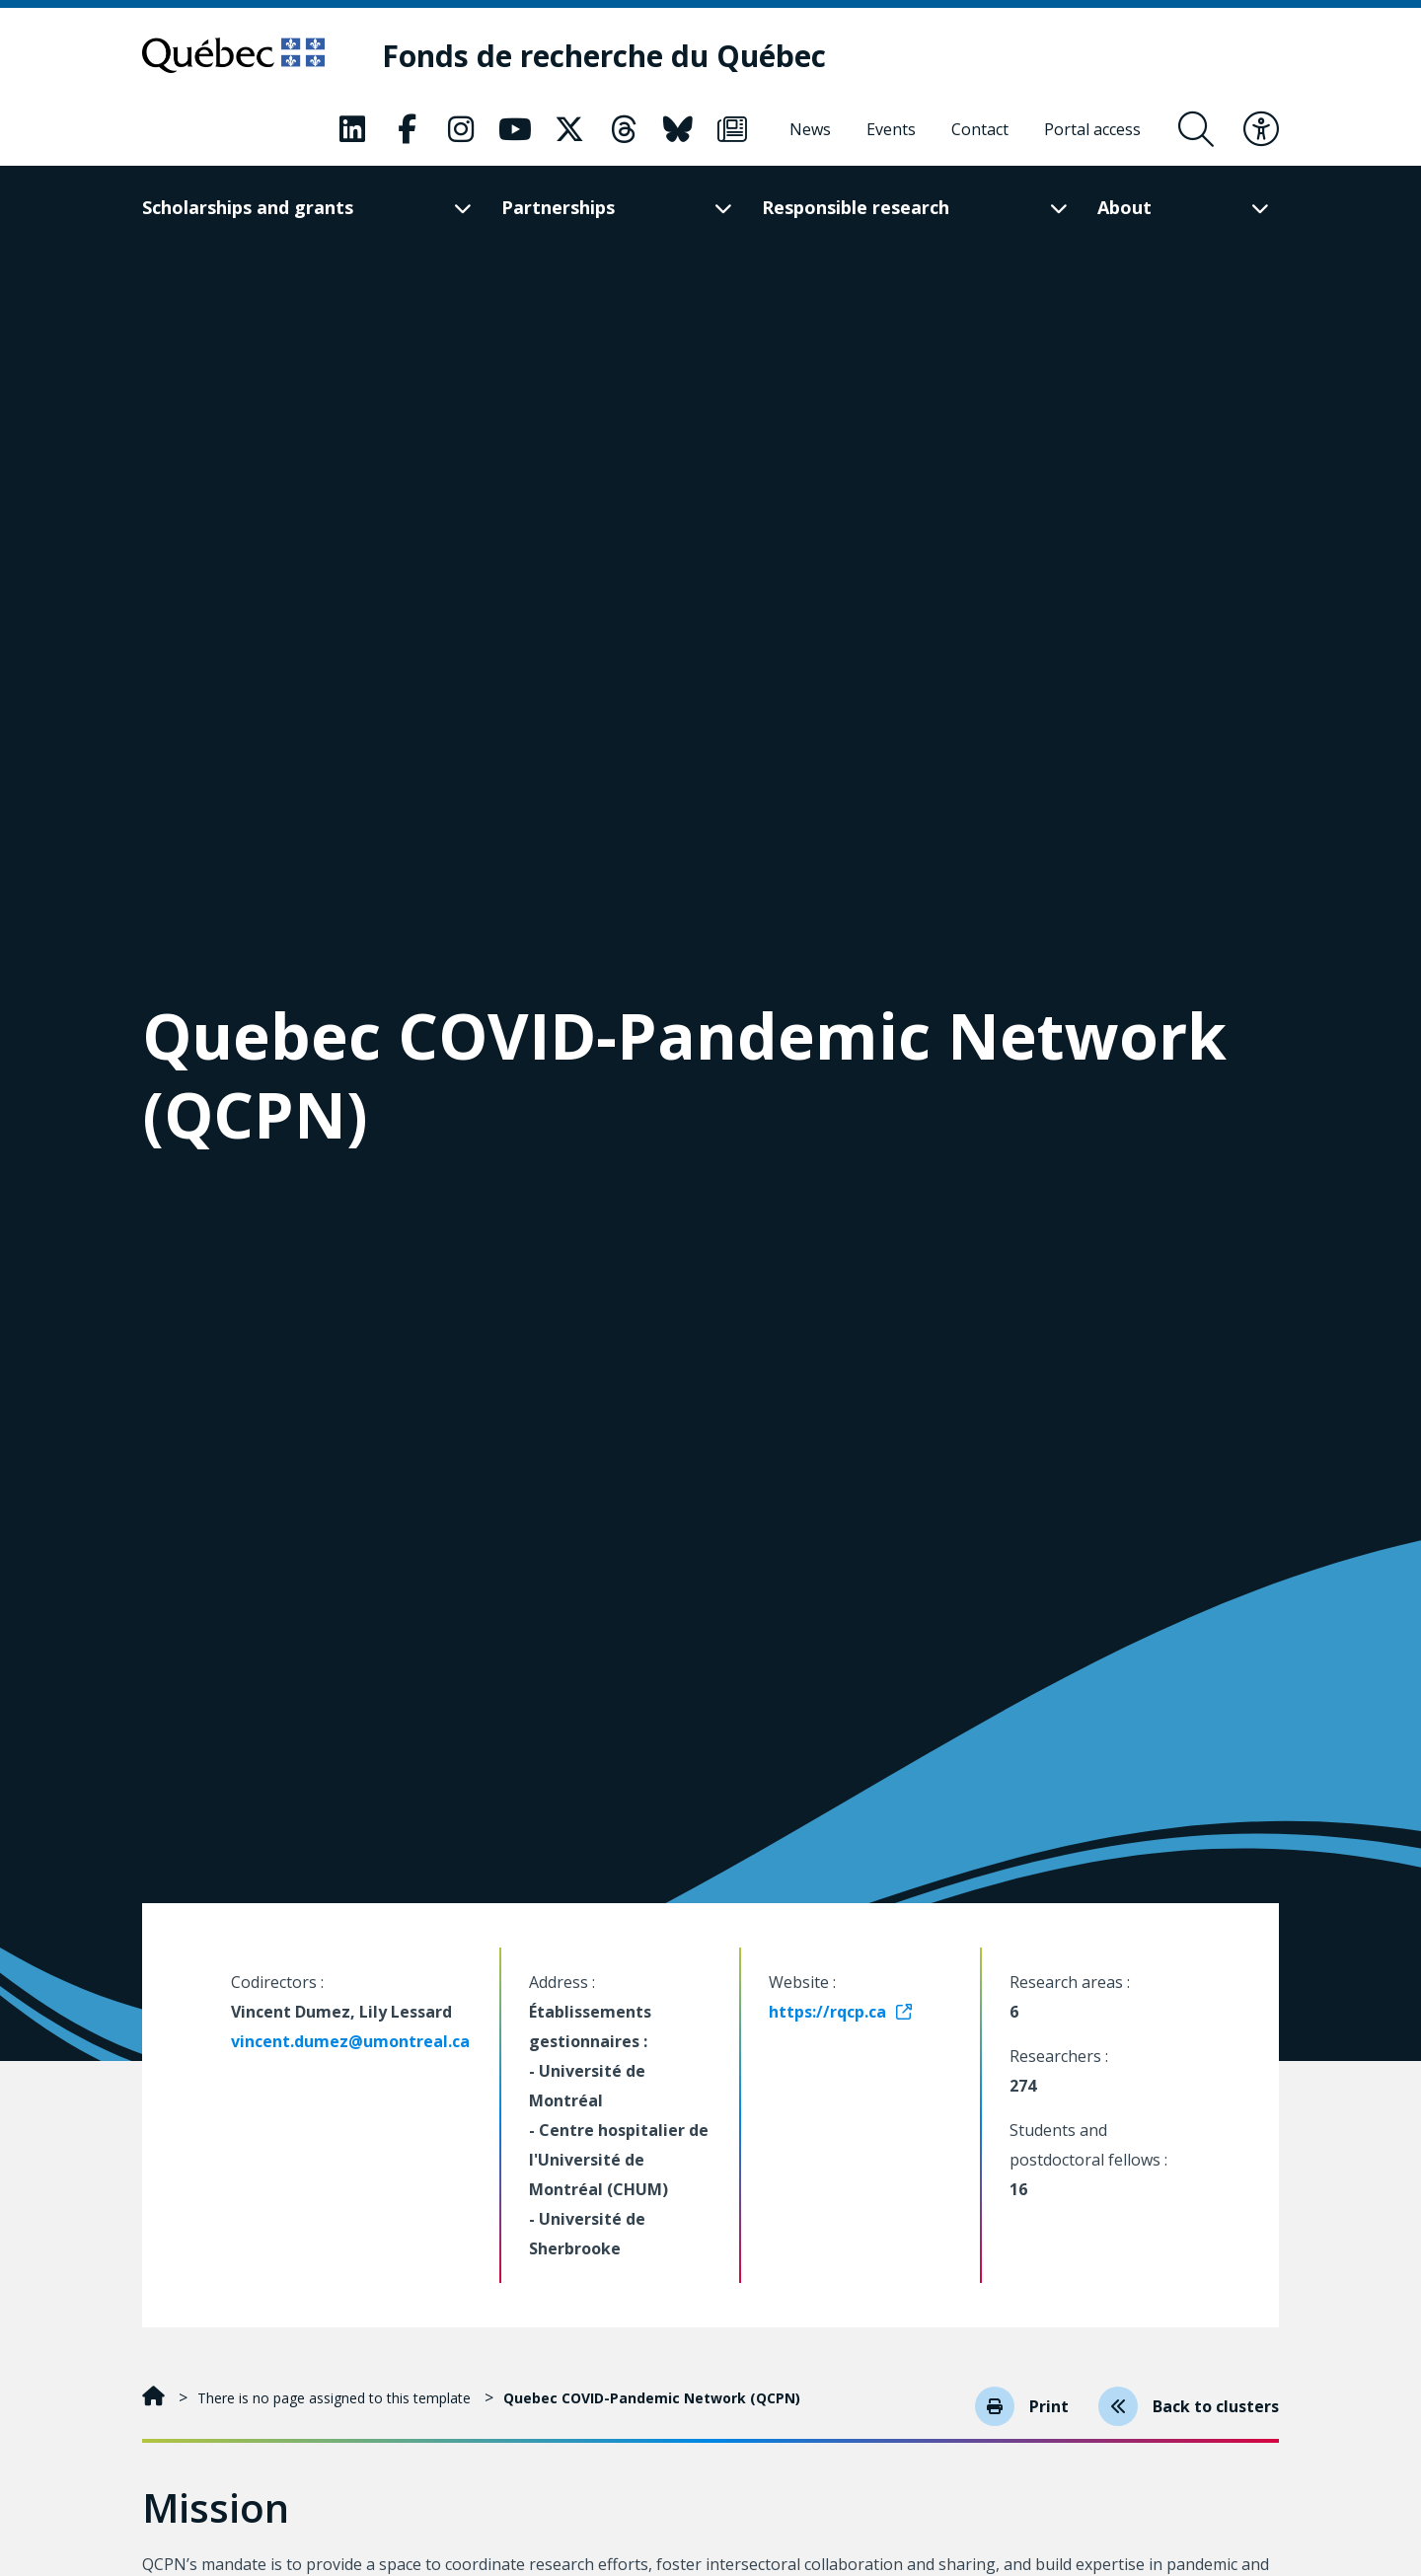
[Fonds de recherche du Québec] (604, 55)
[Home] (155, 2398)
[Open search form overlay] (1196, 129)
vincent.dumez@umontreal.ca (350, 2041)
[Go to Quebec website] (233, 55)
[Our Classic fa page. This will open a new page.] (352, 129)
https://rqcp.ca (827, 2012)
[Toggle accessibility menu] (1261, 129)
